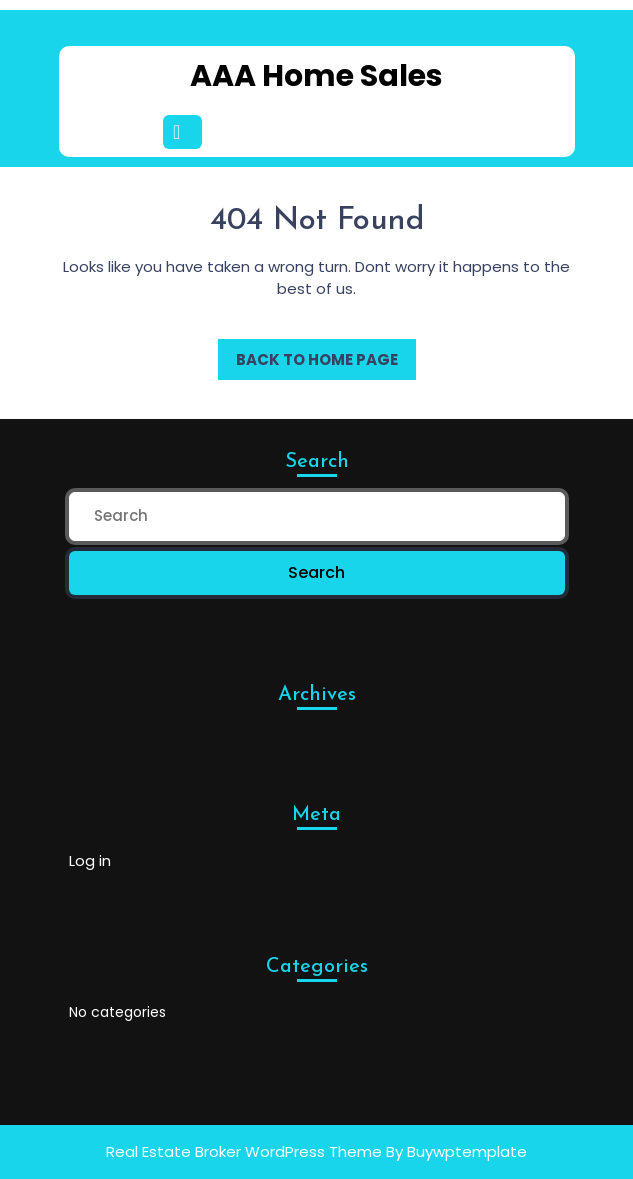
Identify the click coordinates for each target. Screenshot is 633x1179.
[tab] (185, 132)
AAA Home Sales (316, 76)
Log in (90, 860)
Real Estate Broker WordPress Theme (244, 1151)
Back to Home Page (308, 354)
